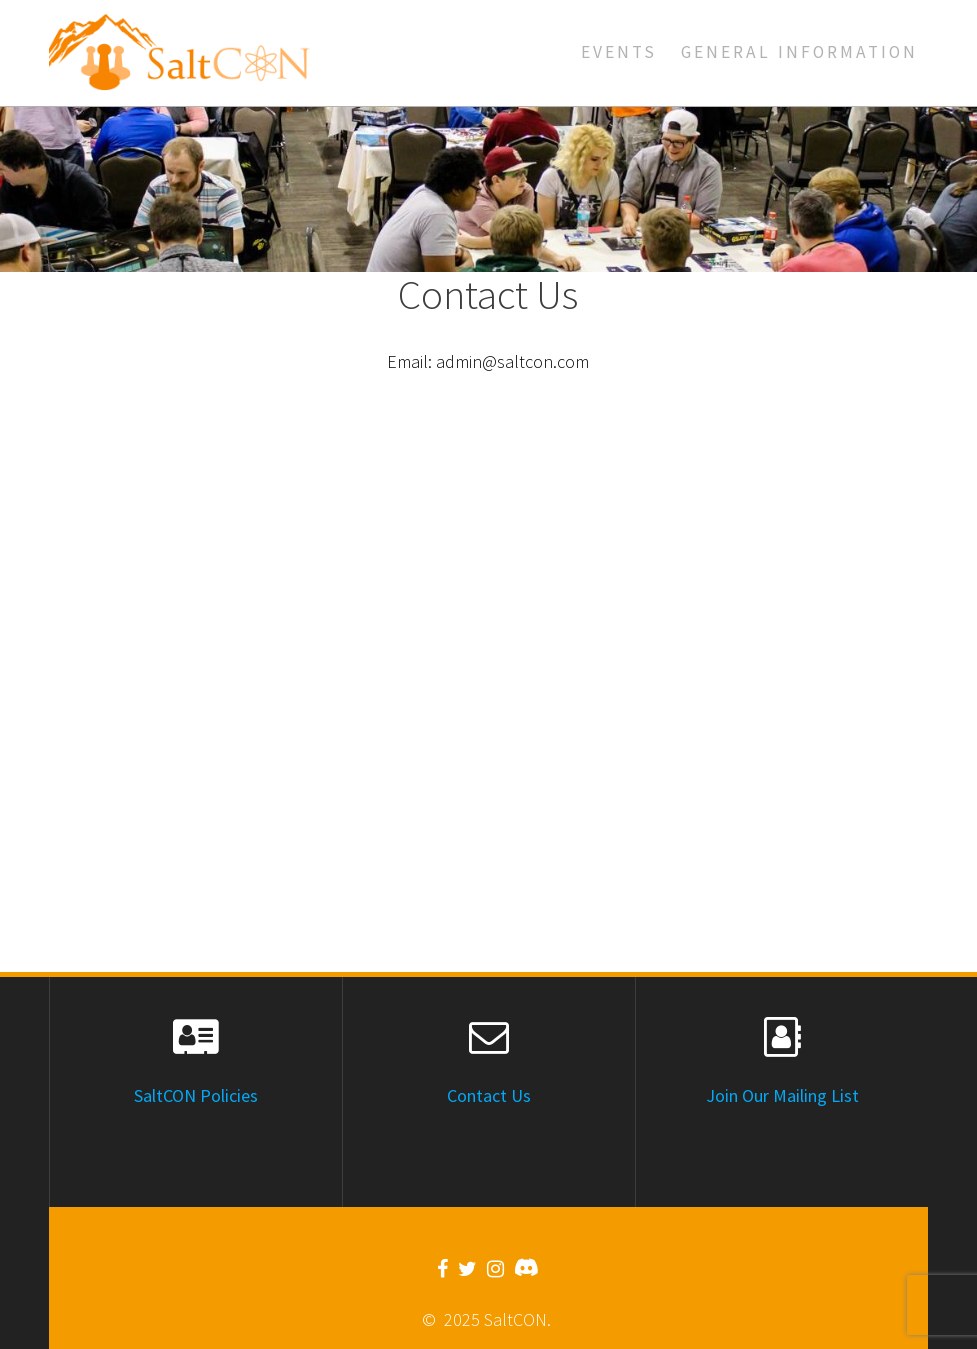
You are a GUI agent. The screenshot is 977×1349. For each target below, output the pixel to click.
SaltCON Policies (196, 1095)
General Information (799, 52)
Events (619, 52)
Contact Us (489, 1095)
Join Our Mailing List (782, 1095)
